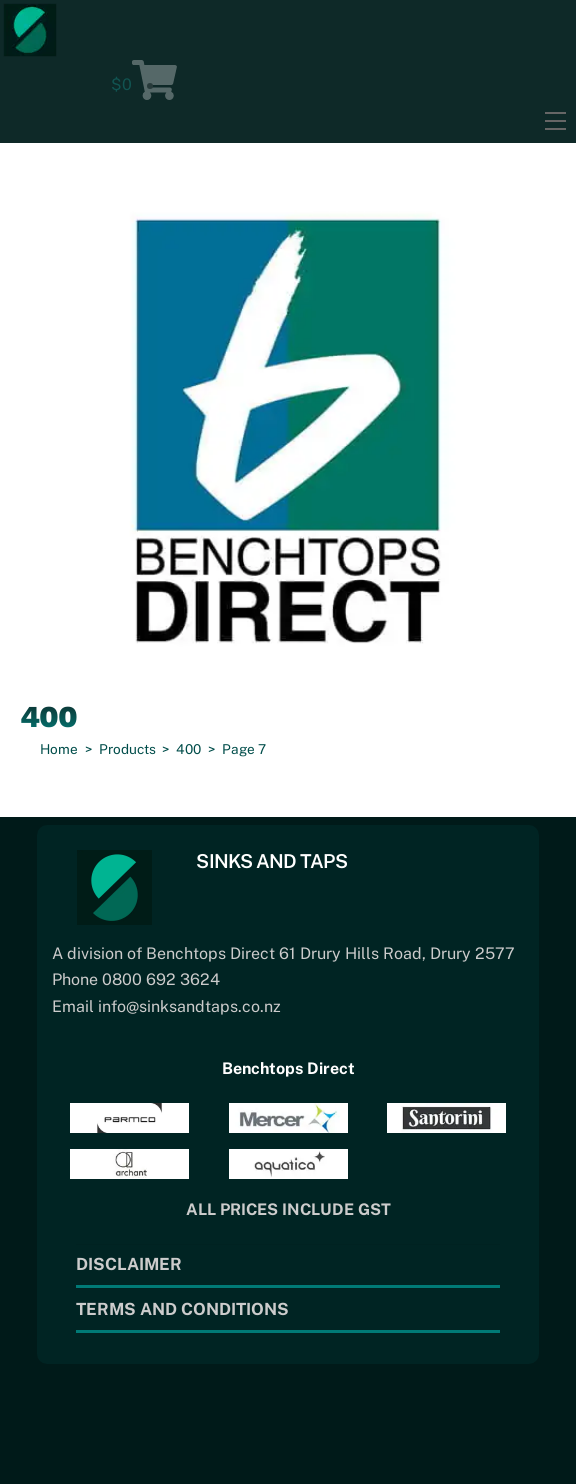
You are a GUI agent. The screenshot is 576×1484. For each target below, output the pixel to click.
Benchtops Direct (288, 1068)
